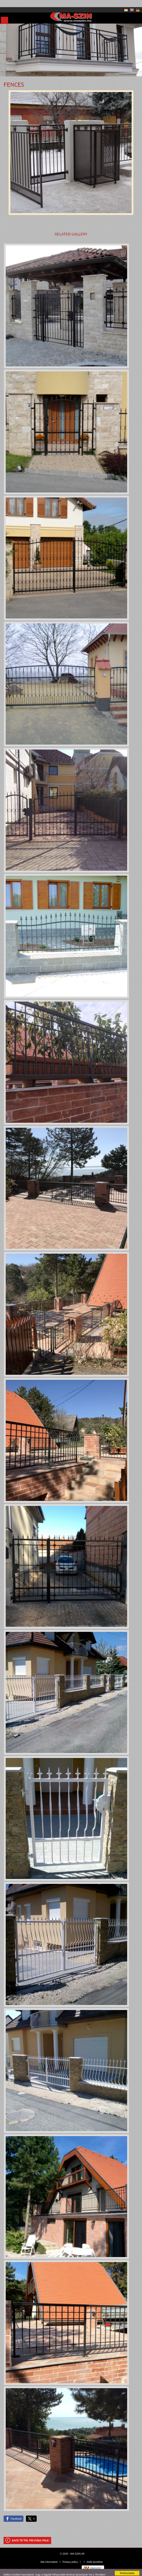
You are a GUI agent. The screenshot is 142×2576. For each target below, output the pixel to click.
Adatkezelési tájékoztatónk (85, 2570)
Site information (49, 2554)
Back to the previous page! (30, 2533)
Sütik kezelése (95, 2554)
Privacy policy (70, 2554)
